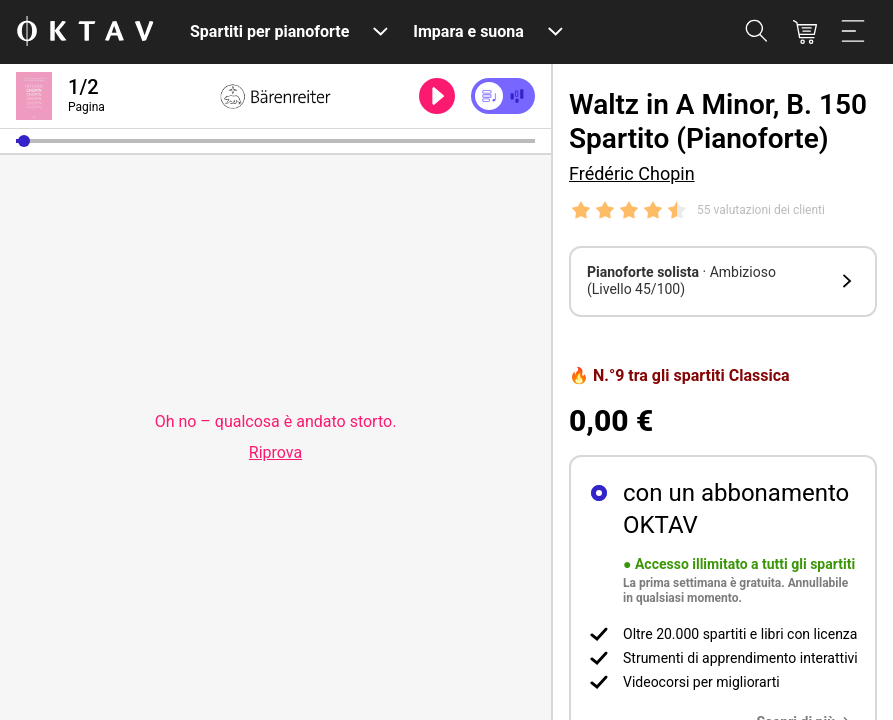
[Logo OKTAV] (85, 32)
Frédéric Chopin (632, 173)
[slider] (275, 141)
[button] (24, 141)
